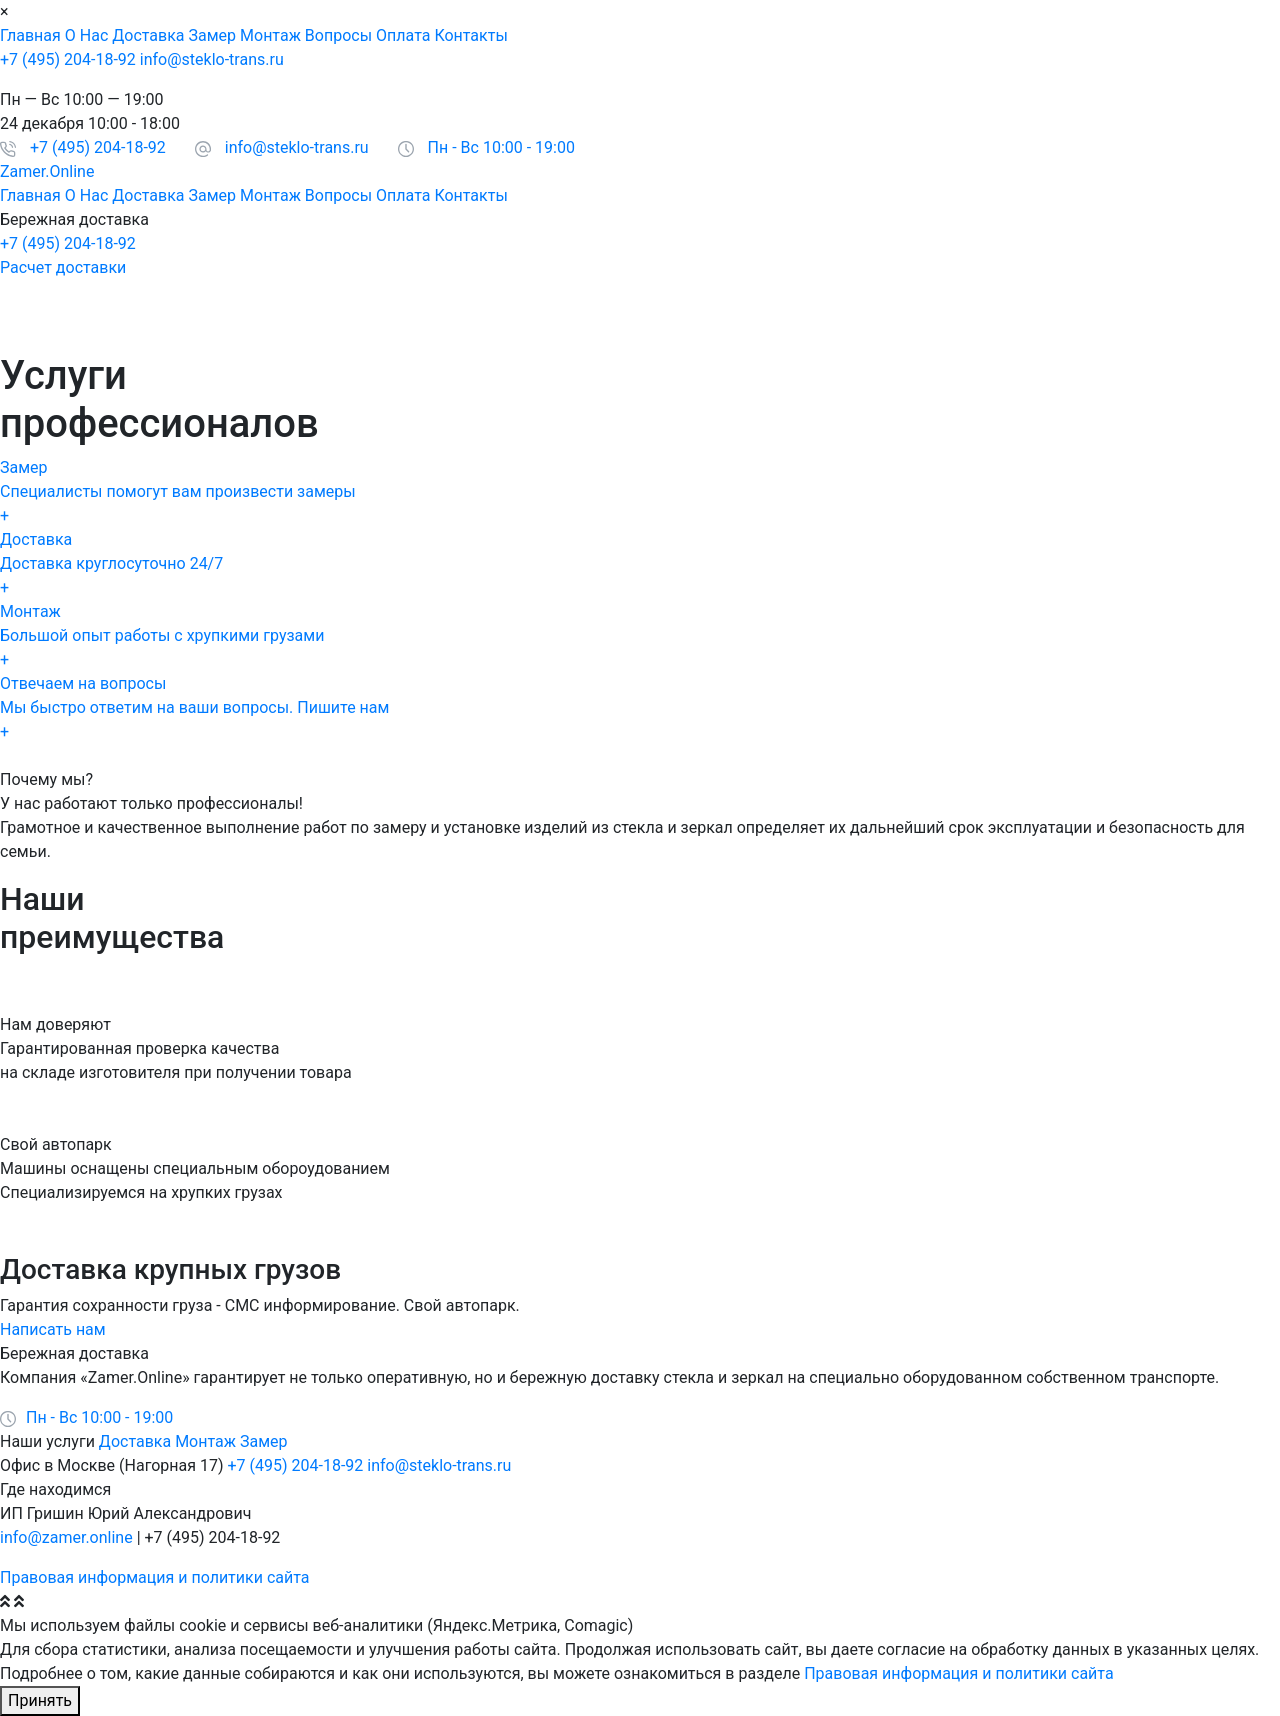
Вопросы (338, 35)
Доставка (148, 35)
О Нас (86, 35)
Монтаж (270, 35)
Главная (30, 35)
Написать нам (53, 1329)
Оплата (403, 35)
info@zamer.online (66, 1537)
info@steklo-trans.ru (212, 59)
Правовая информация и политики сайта (154, 1577)
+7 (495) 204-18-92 (68, 59)
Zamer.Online (47, 171)
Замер (213, 35)
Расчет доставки (63, 267)
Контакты (470, 35)
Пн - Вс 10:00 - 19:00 (501, 147)
